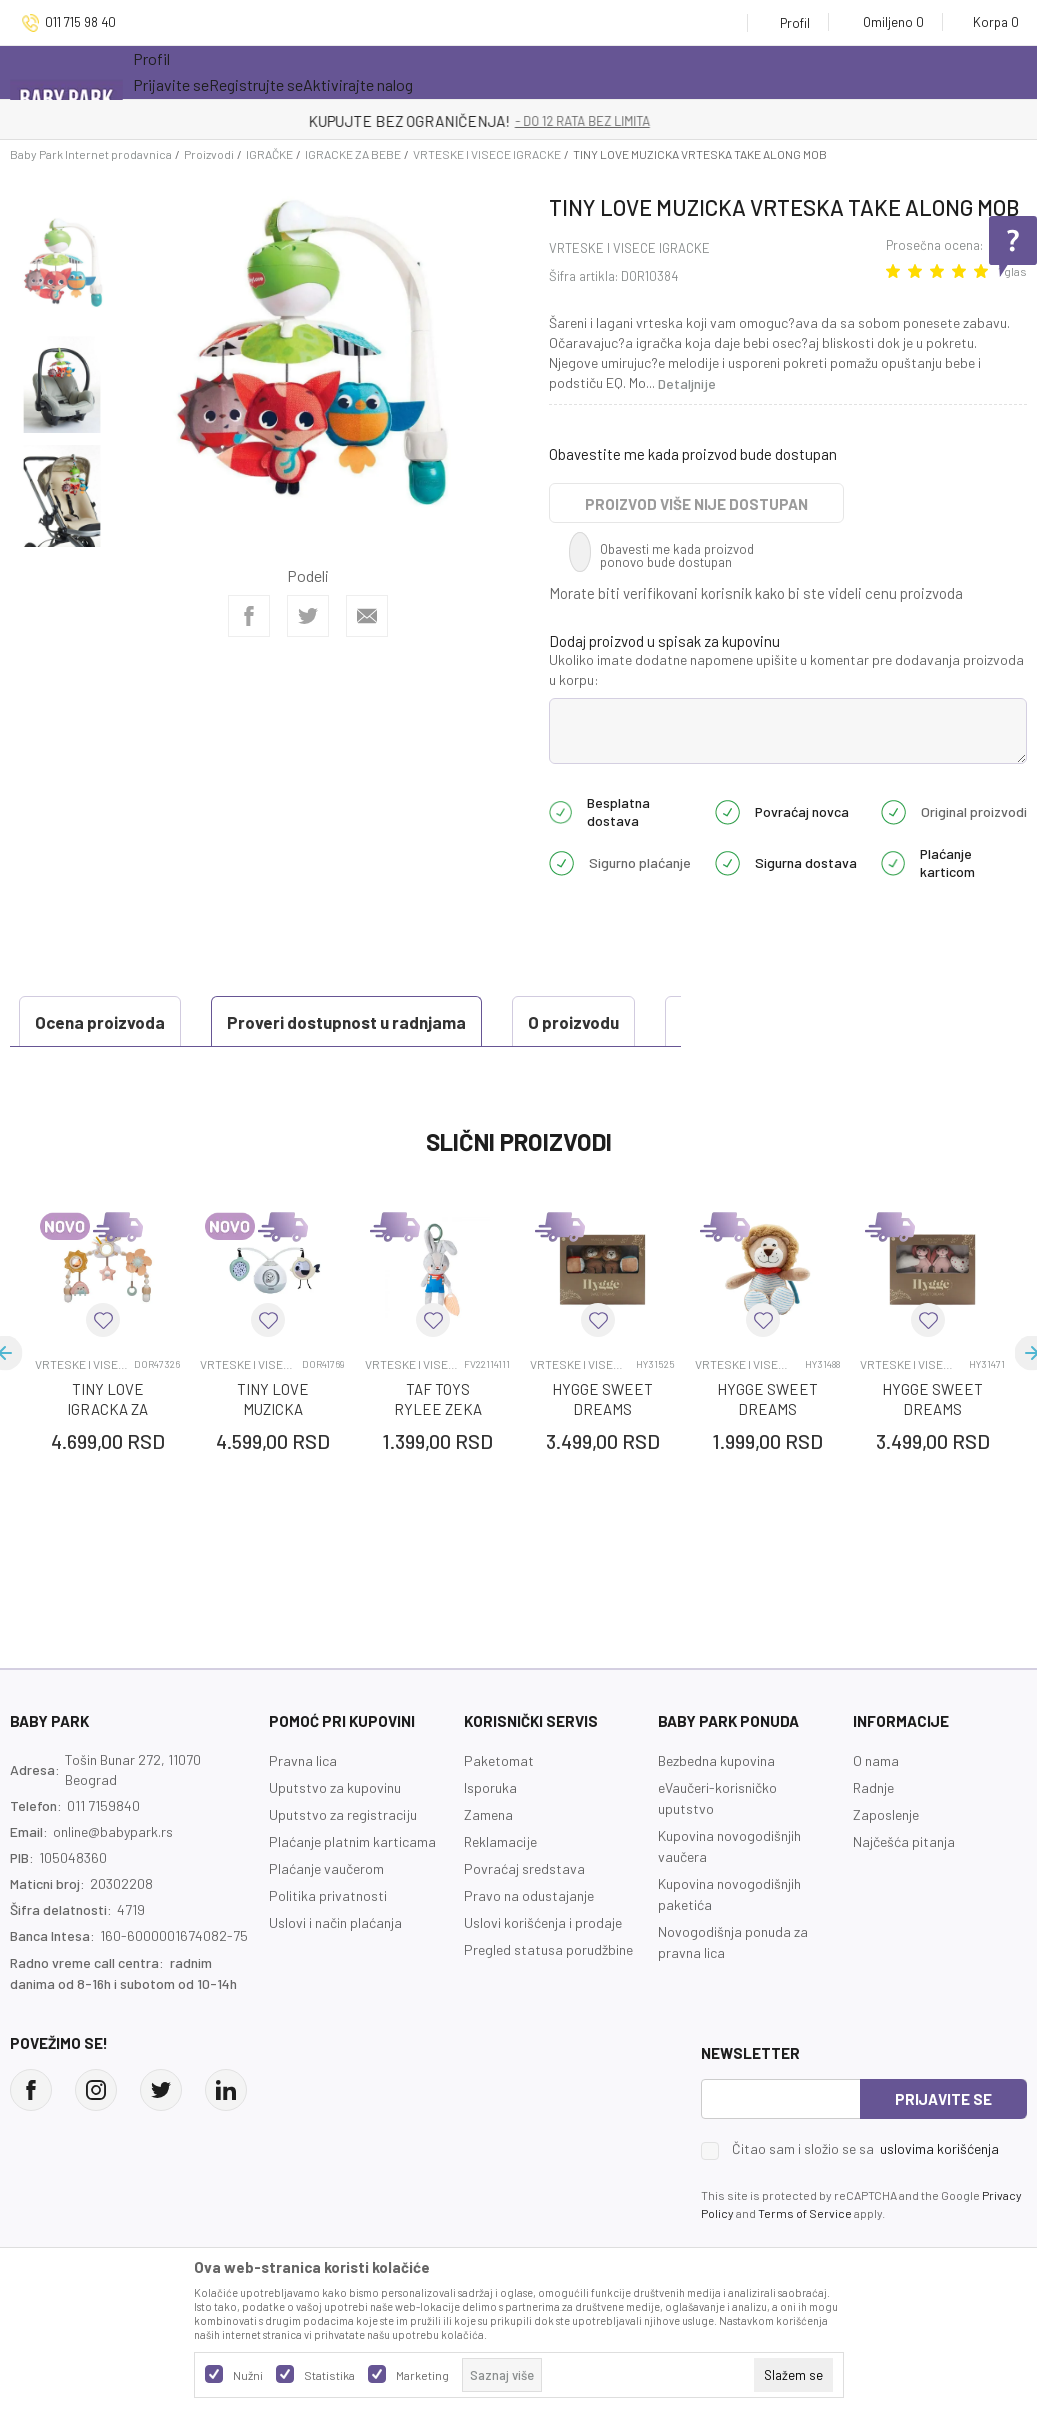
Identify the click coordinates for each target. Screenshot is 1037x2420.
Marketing (422, 2375)
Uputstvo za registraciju (343, 1864)
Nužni (248, 2375)
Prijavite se (943, 2149)
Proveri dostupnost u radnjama (160, 1022)
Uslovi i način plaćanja (335, 1972)
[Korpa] (989, 22)
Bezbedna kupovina (716, 1810)
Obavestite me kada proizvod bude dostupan (693, 454)
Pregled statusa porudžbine (548, 1999)
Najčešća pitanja (904, 1891)
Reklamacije (500, 1891)
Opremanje (483, 72)
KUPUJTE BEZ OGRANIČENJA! (449, 121)
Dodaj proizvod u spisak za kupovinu (664, 641)
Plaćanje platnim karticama (352, 1891)
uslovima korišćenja (939, 2198)
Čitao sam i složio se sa (865, 2199)
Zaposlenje (886, 1864)
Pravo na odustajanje (529, 1945)
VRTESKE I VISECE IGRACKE (487, 154)
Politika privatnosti (328, 1945)
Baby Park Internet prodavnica (91, 154)
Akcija (307, 72)
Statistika (329, 2375)
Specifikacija (546, 1022)
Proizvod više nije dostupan (696, 504)
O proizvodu (387, 1022)
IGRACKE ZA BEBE (353, 154)
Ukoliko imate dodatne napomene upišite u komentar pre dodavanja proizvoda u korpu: (786, 669)
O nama (876, 1810)
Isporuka (490, 1837)
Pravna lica (303, 1810)
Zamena (488, 1864)
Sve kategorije (197, 72)
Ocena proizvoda (106, 1072)
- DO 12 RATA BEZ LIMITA (622, 121)
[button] (103, 1370)
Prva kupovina (607, 72)
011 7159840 (103, 1855)
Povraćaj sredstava (524, 1918)
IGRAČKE (269, 154)
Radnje (873, 1837)
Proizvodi (209, 154)
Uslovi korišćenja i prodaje (543, 1972)
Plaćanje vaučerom (326, 1918)
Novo (392, 72)
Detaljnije (687, 383)
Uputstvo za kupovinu (335, 1837)
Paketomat (499, 1810)
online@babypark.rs (113, 1881)
